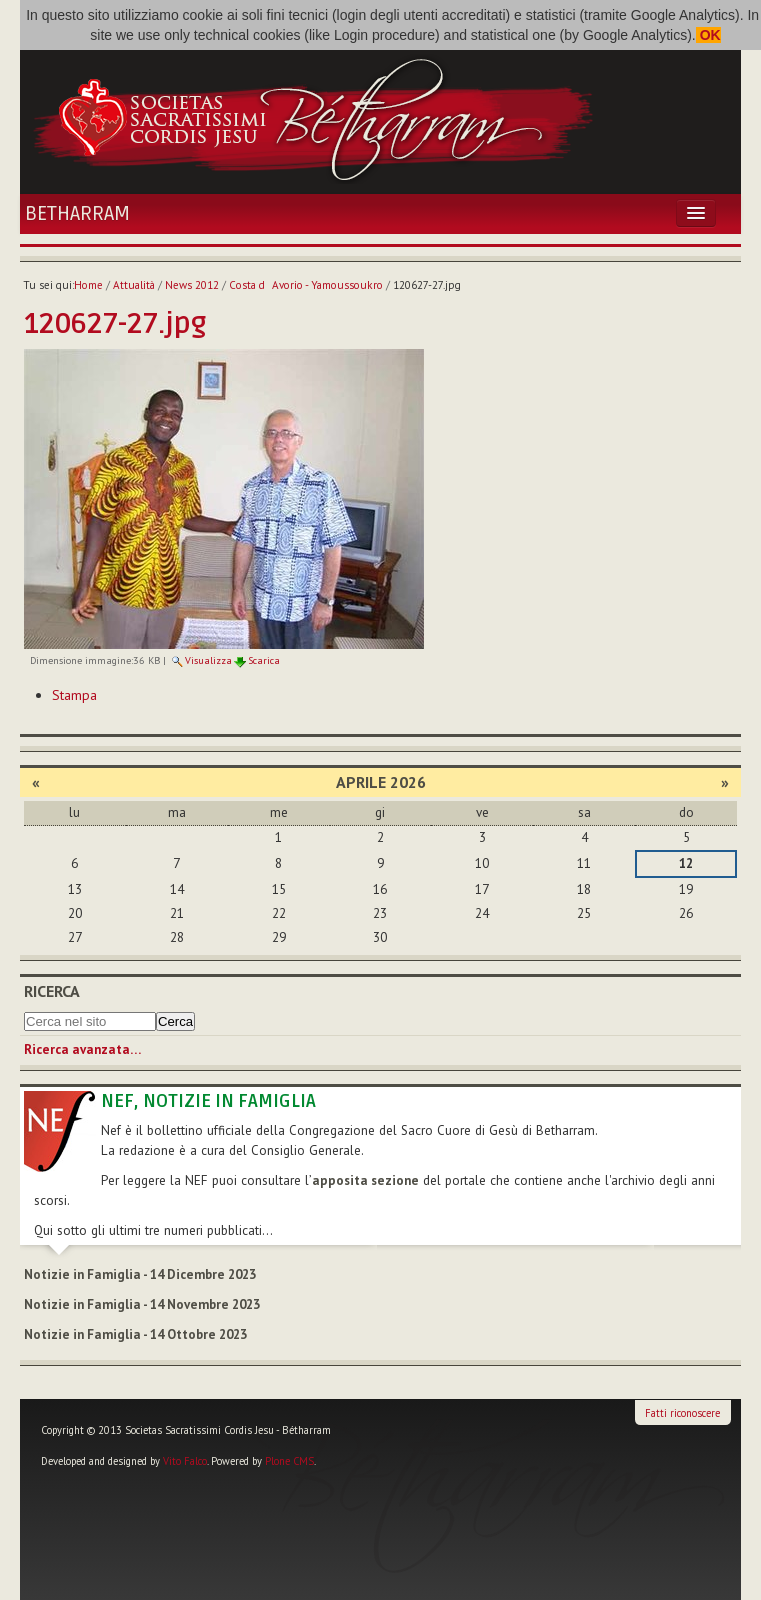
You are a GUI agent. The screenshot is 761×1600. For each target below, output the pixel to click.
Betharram (77, 214)
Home (88, 285)
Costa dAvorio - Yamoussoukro (306, 285)
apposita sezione (365, 1180)
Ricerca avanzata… (82, 1049)
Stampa (74, 695)
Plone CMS (289, 1461)
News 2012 (192, 285)
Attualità (134, 285)
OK (708, 35)
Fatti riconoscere (682, 1413)
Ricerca (52, 991)
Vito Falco (185, 1461)
